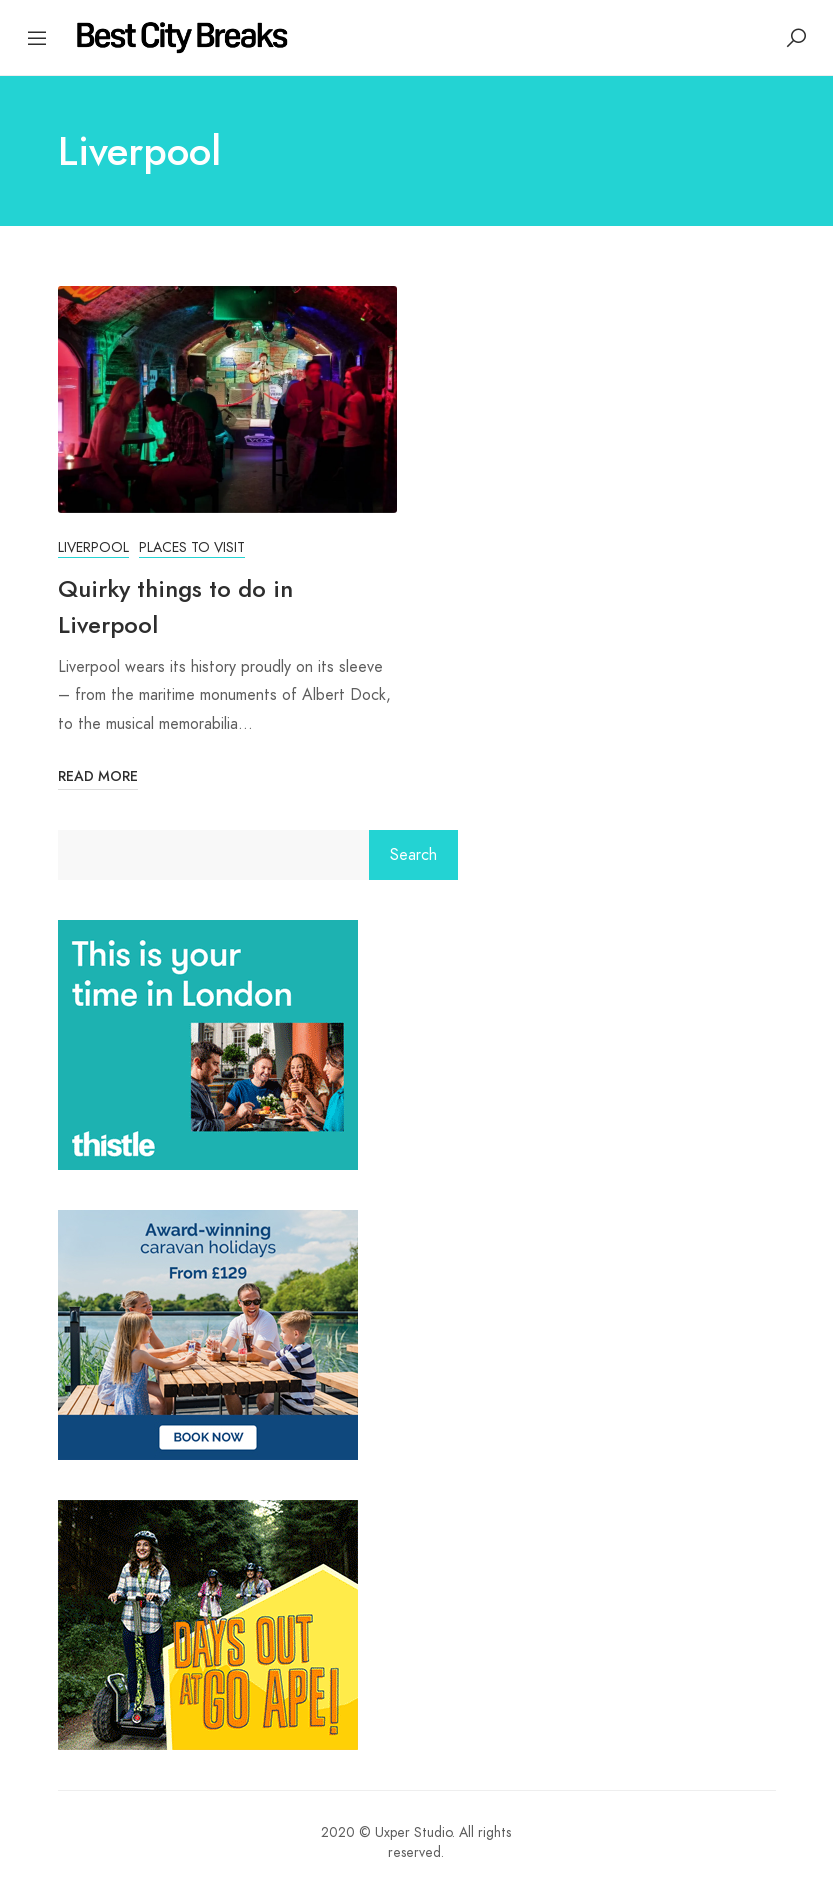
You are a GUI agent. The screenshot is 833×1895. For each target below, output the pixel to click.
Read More (98, 776)
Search (413, 855)
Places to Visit (192, 547)
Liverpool (93, 547)
